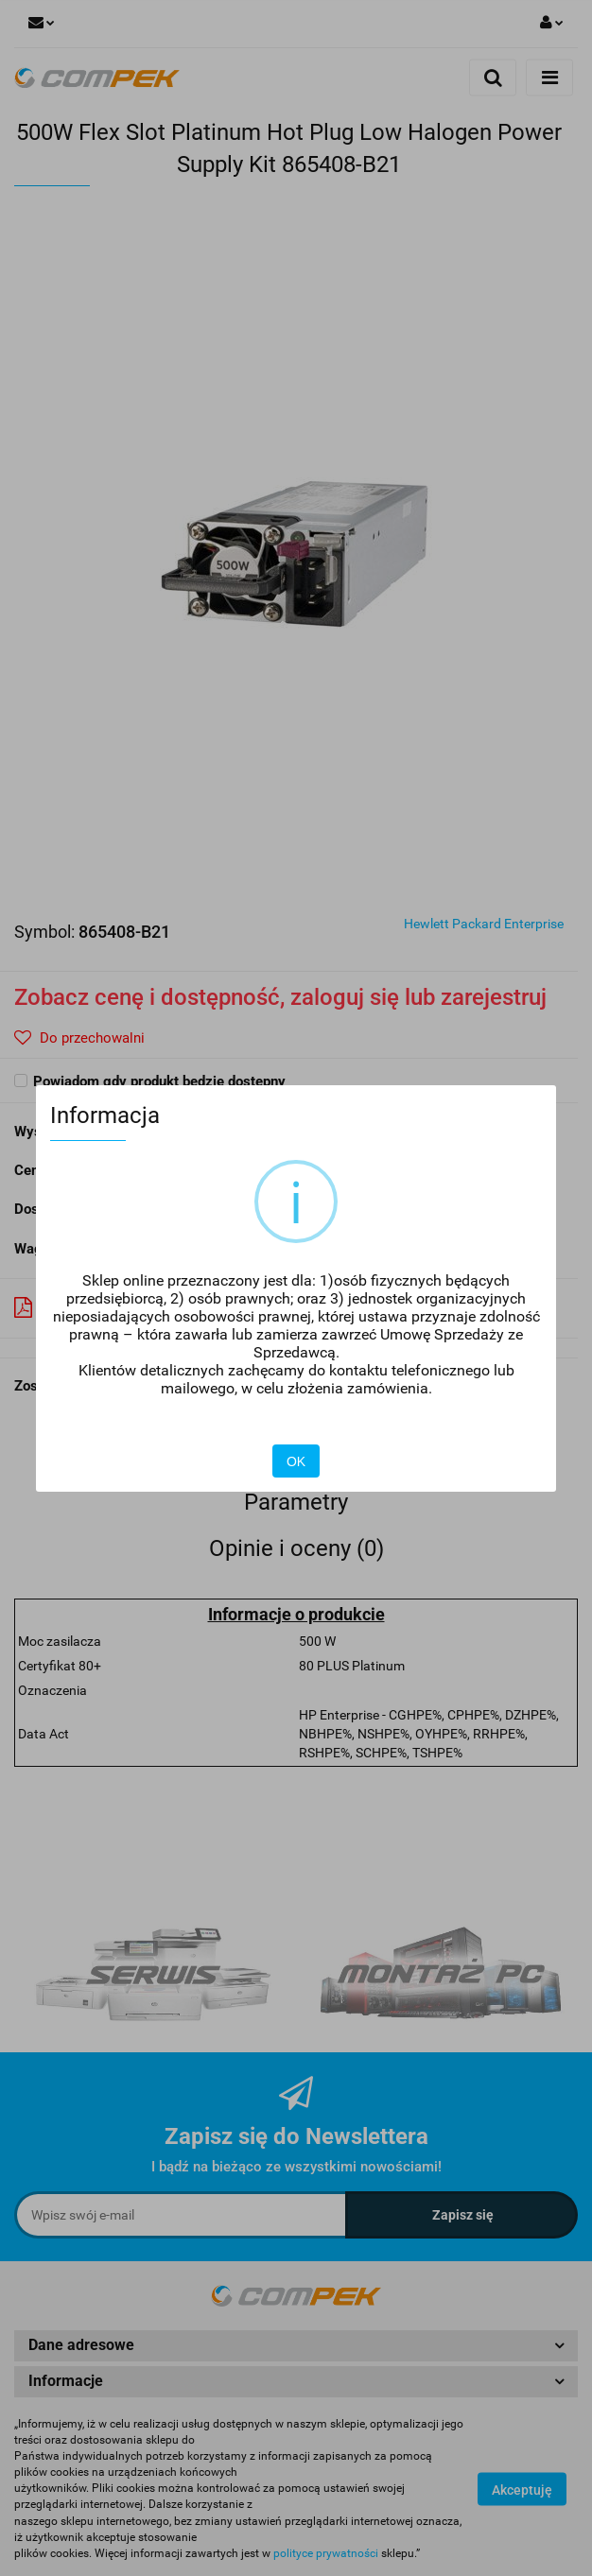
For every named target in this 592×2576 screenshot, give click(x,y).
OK (296, 1461)
